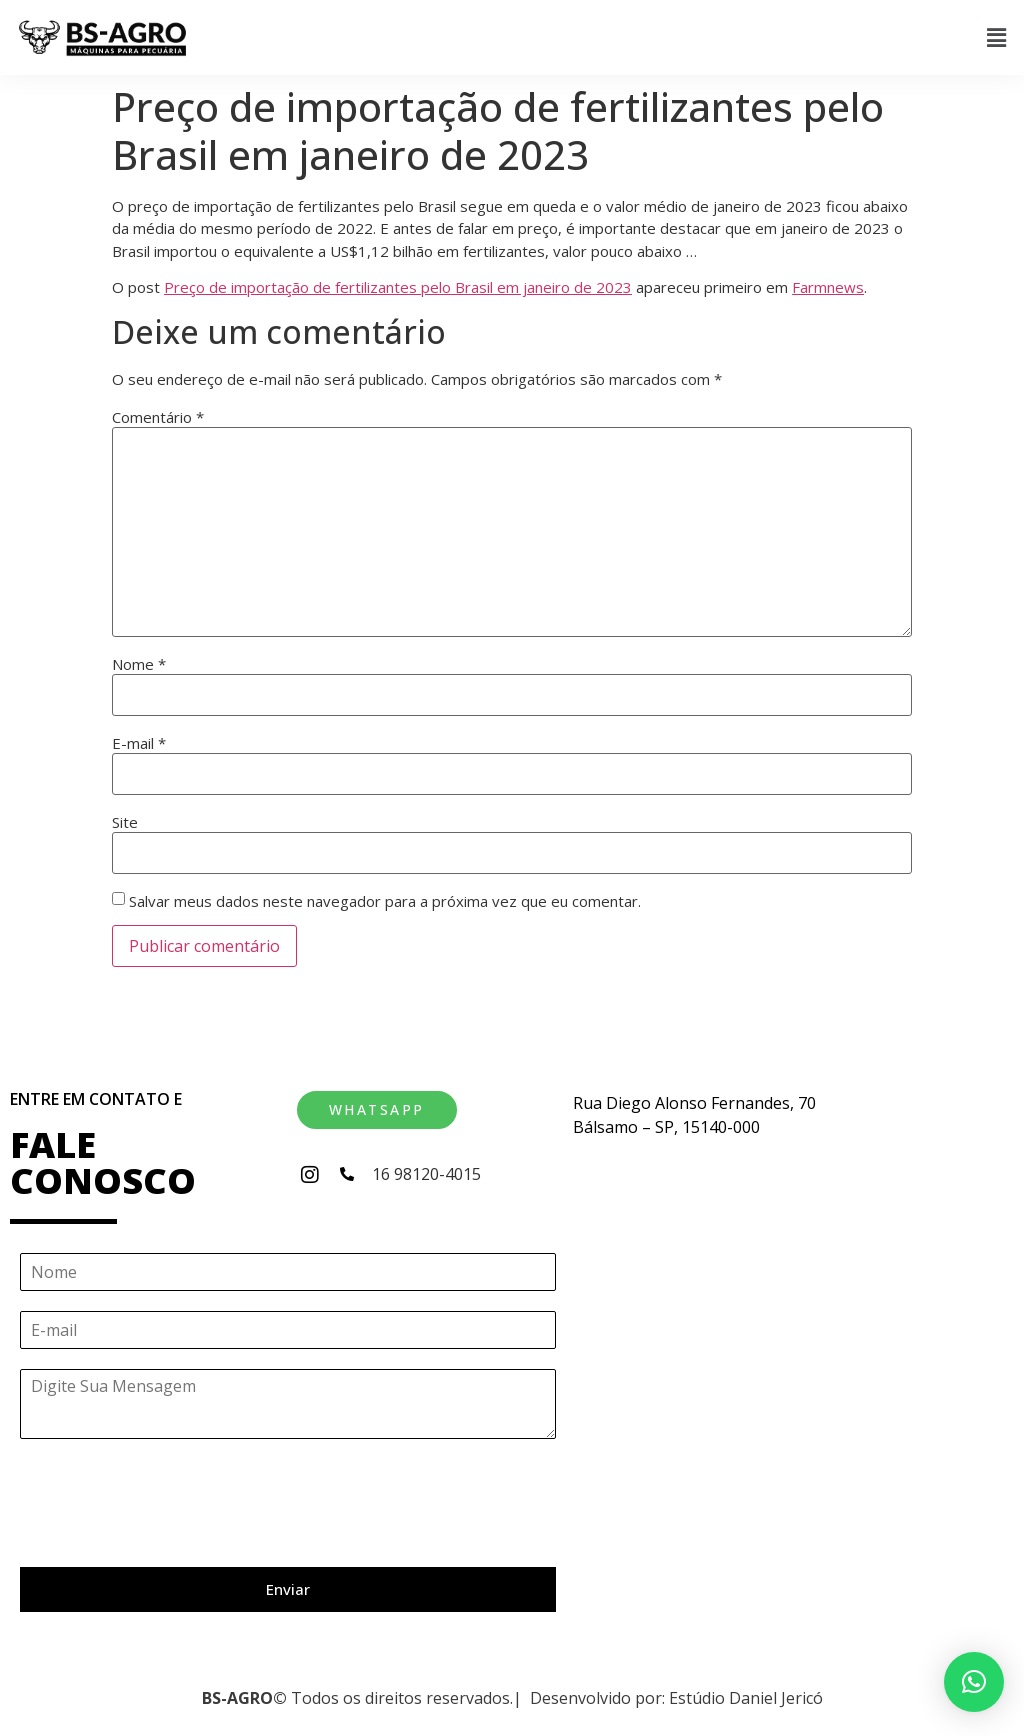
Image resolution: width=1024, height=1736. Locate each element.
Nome (139, 664)
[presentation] (172, 1534)
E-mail (139, 743)
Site (125, 822)
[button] (997, 37)
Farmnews (828, 287)
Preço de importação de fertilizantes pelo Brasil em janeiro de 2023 (398, 287)
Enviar (288, 1589)
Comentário (158, 417)
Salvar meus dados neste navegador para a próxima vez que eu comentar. (385, 901)
